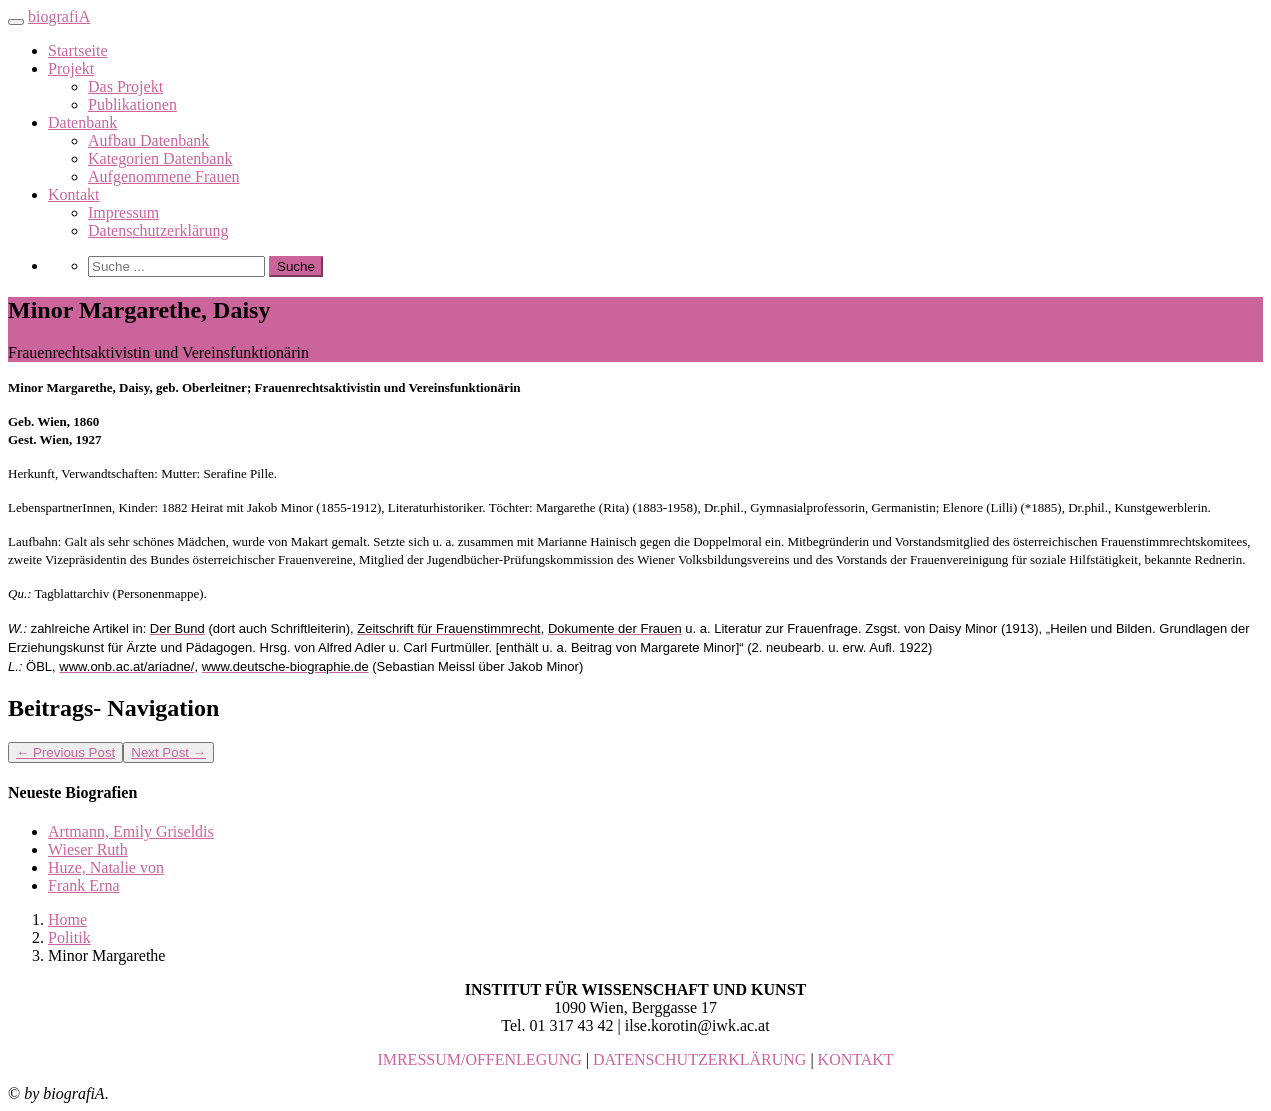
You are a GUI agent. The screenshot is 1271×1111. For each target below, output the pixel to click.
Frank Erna (84, 885)
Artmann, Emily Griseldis (131, 831)
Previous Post (65, 752)
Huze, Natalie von (106, 867)
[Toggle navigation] (16, 22)
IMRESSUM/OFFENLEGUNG (479, 1059)
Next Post (168, 752)
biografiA (59, 16)
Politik (69, 937)
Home (67, 919)
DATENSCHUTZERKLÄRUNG (699, 1059)
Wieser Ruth (88, 849)
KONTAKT (856, 1059)
